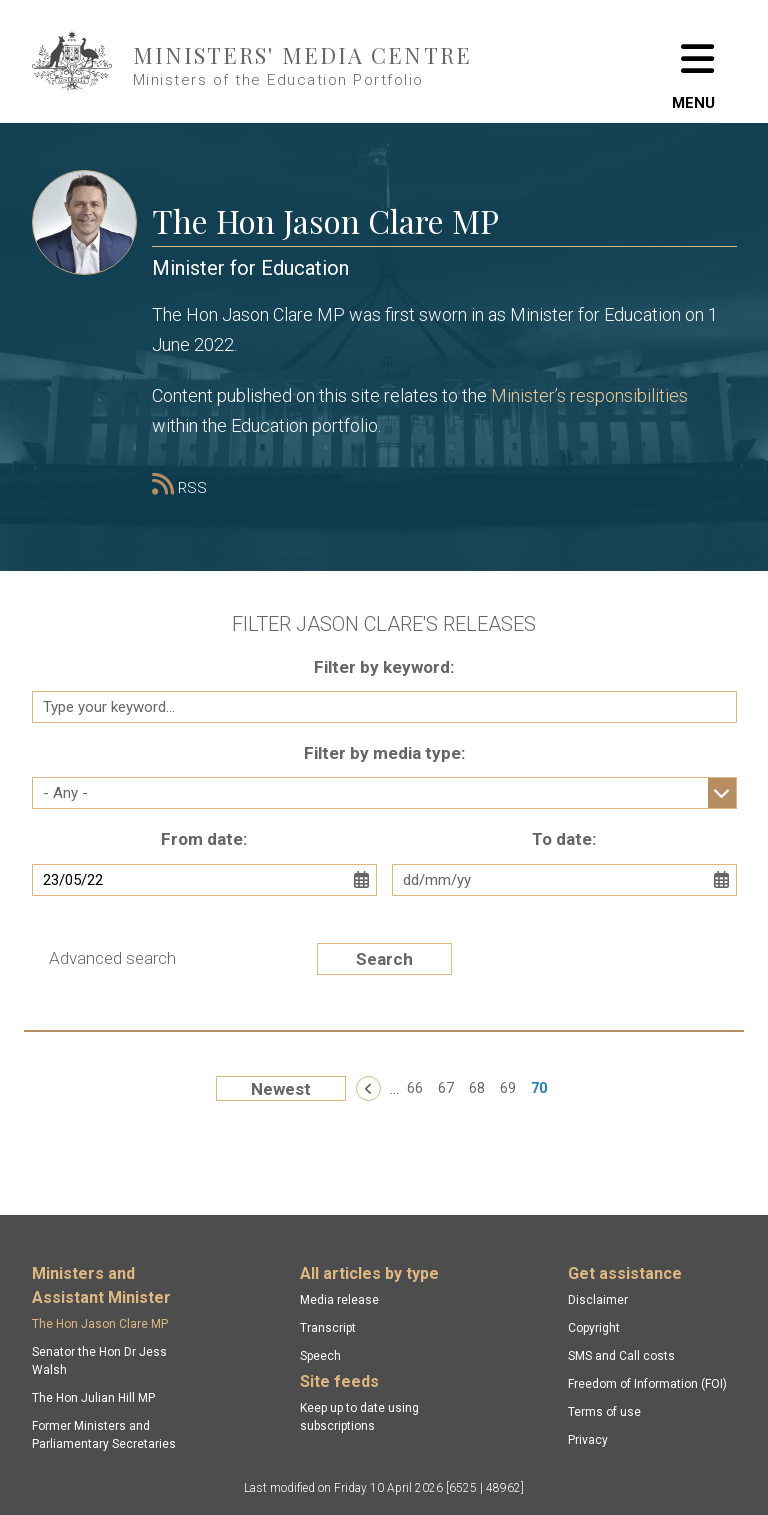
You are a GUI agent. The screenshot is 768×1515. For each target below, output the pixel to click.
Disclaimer (598, 1300)
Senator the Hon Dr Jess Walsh (99, 1361)
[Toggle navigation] (694, 61)
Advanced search (112, 958)
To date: (564, 839)
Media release (339, 1300)
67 (446, 1088)
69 (508, 1088)
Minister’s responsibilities (589, 395)
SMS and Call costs (621, 1356)
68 (477, 1088)
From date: (204, 839)
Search (384, 959)
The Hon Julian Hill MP (93, 1398)
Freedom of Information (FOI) (647, 1384)
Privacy (588, 1440)
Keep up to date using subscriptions (359, 1417)
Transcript (328, 1328)
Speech (320, 1356)
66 (415, 1088)
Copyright (594, 1328)
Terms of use (604, 1412)
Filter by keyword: (384, 667)
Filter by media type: (384, 753)
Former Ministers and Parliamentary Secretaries (104, 1435)
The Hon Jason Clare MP (100, 1324)
